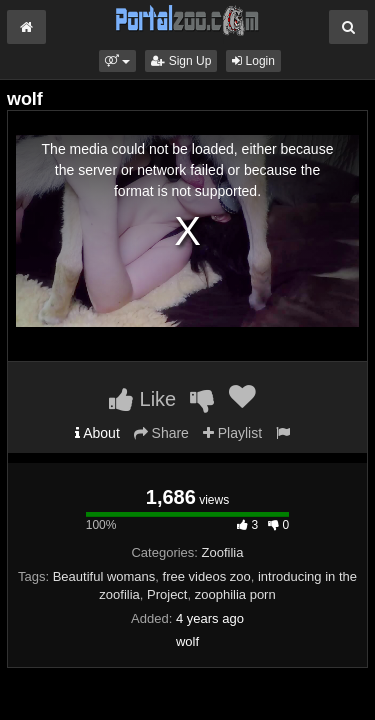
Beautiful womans (104, 576)
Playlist (232, 433)
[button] (117, 61)
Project (167, 594)
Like (142, 399)
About (97, 433)
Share (161, 433)
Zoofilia (223, 552)
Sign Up (181, 61)
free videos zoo (207, 576)
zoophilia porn (235, 594)
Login (253, 61)
